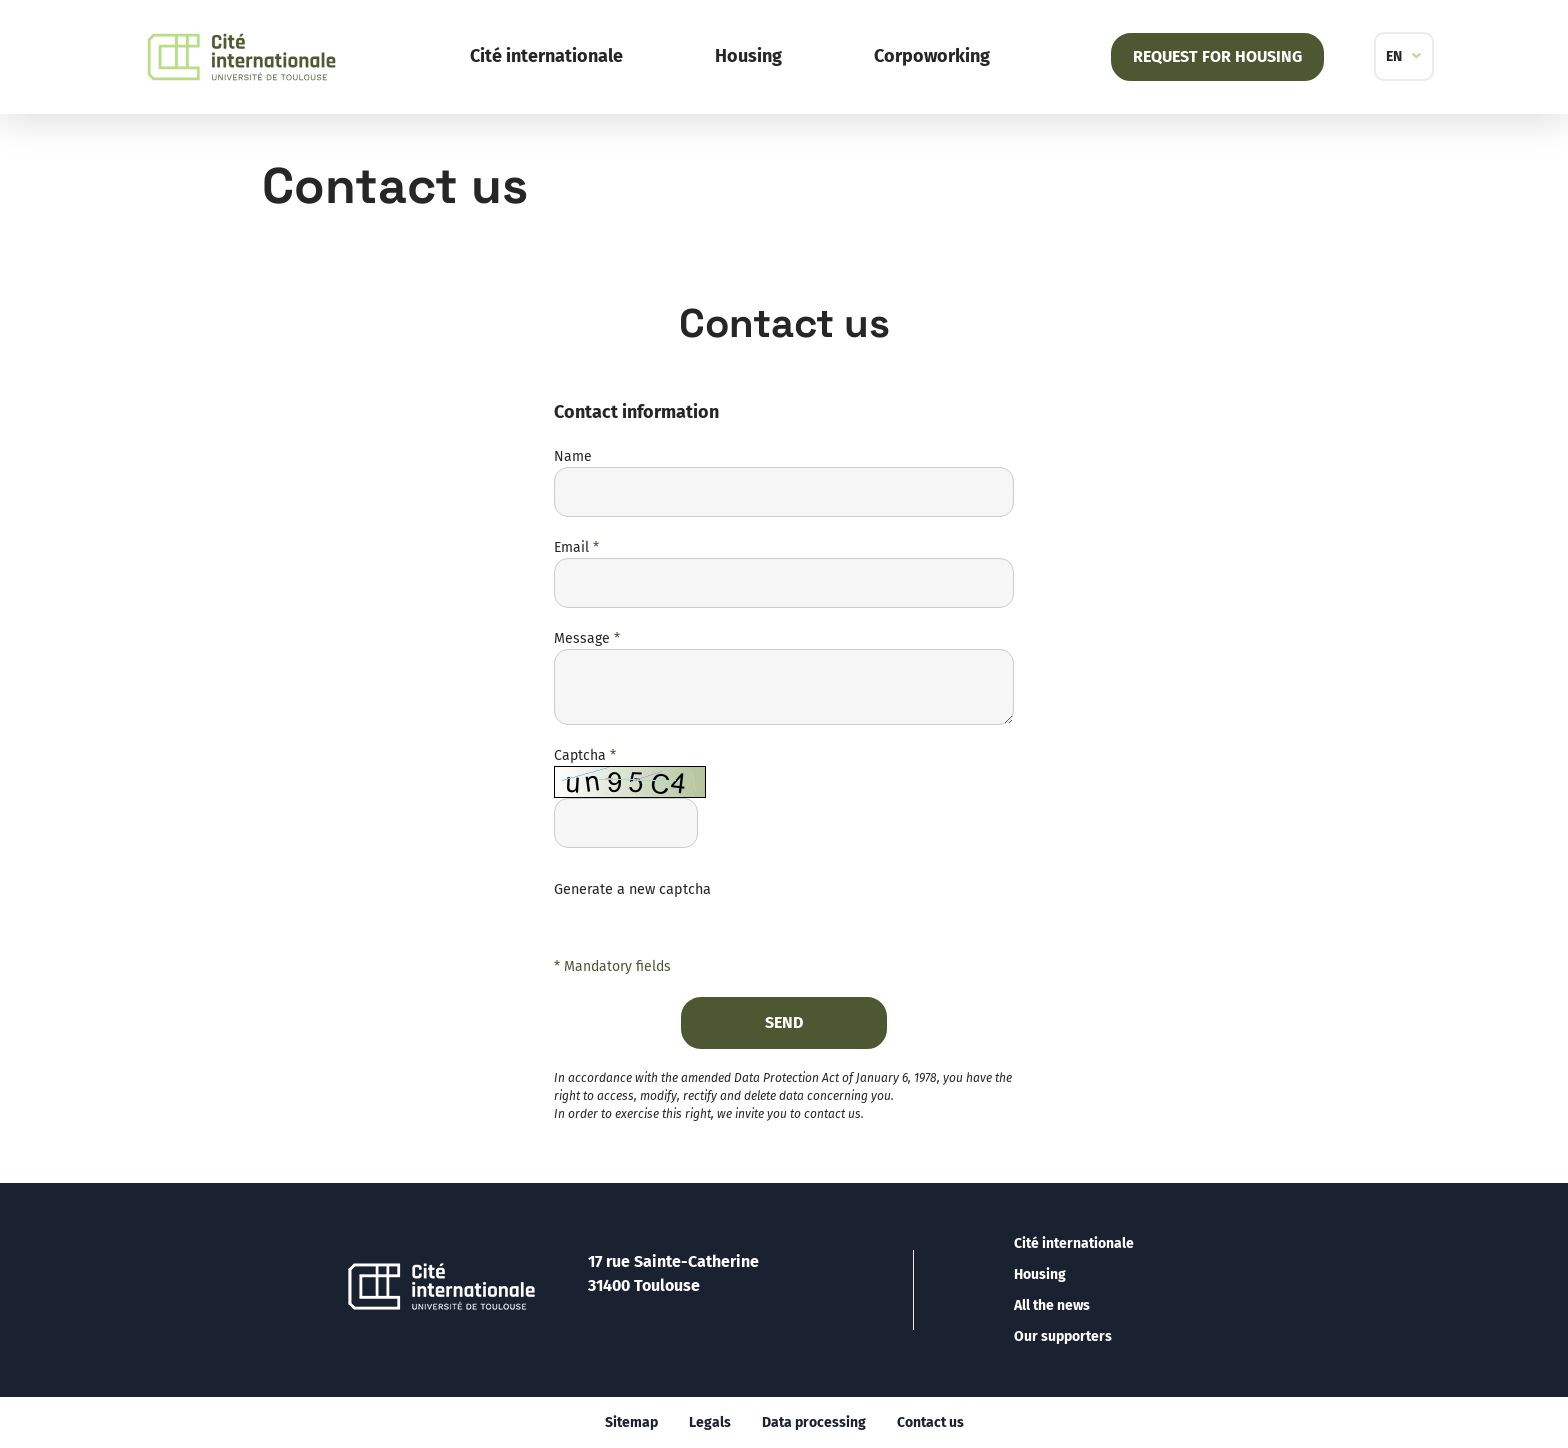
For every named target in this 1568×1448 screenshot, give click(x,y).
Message (587, 638)
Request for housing (1217, 56)
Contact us (930, 1422)
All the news (1052, 1305)
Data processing (814, 1422)
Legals (710, 1422)
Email (576, 547)
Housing (748, 56)
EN (1394, 56)
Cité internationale (546, 56)
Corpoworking (932, 56)
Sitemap (631, 1422)
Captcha (585, 755)
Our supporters (1063, 1336)
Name (573, 456)
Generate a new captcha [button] (632, 889)
